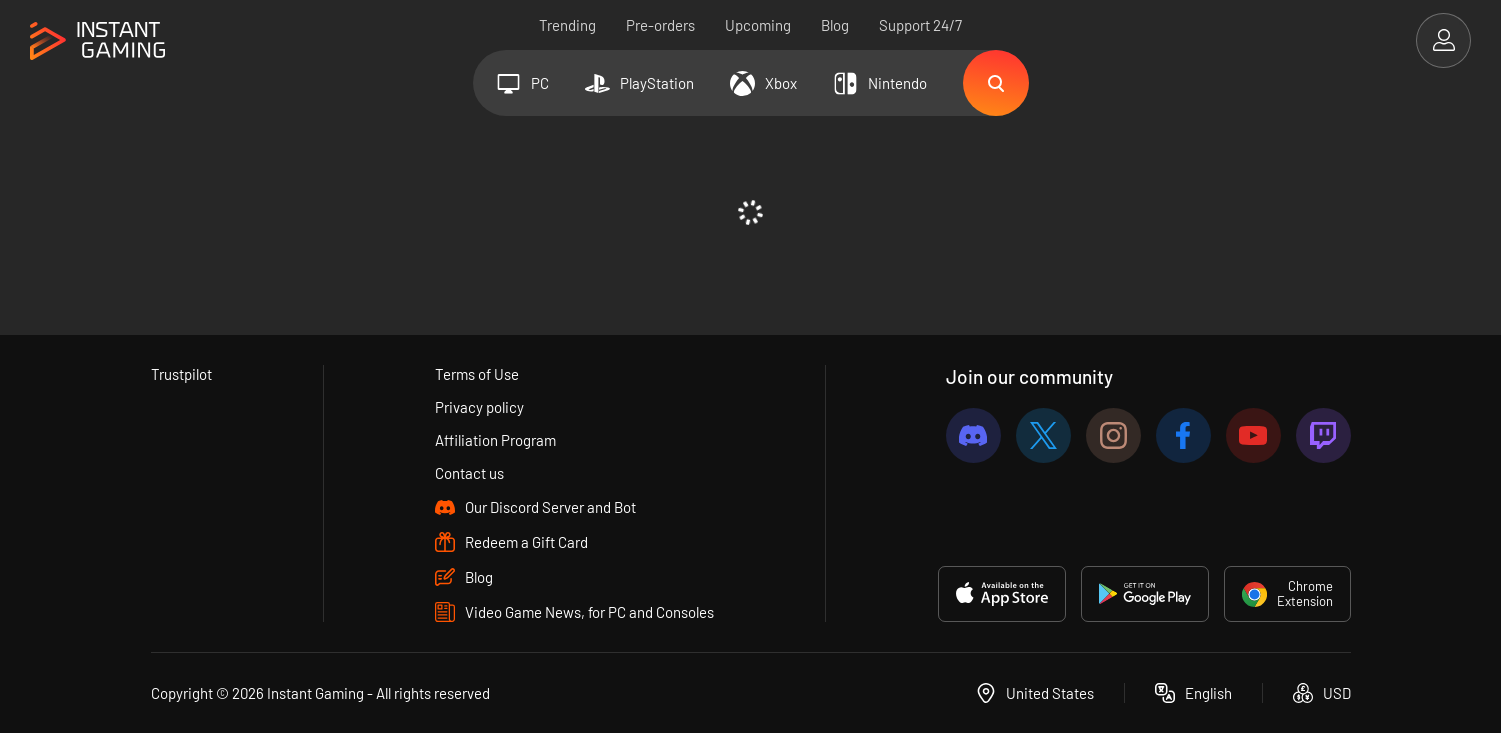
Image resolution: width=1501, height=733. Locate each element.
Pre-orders (660, 25)
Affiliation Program (495, 440)
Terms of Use (477, 374)
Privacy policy (479, 407)
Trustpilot (181, 374)
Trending (567, 25)
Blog (835, 25)
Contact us (469, 473)
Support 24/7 (920, 25)
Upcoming (758, 25)
